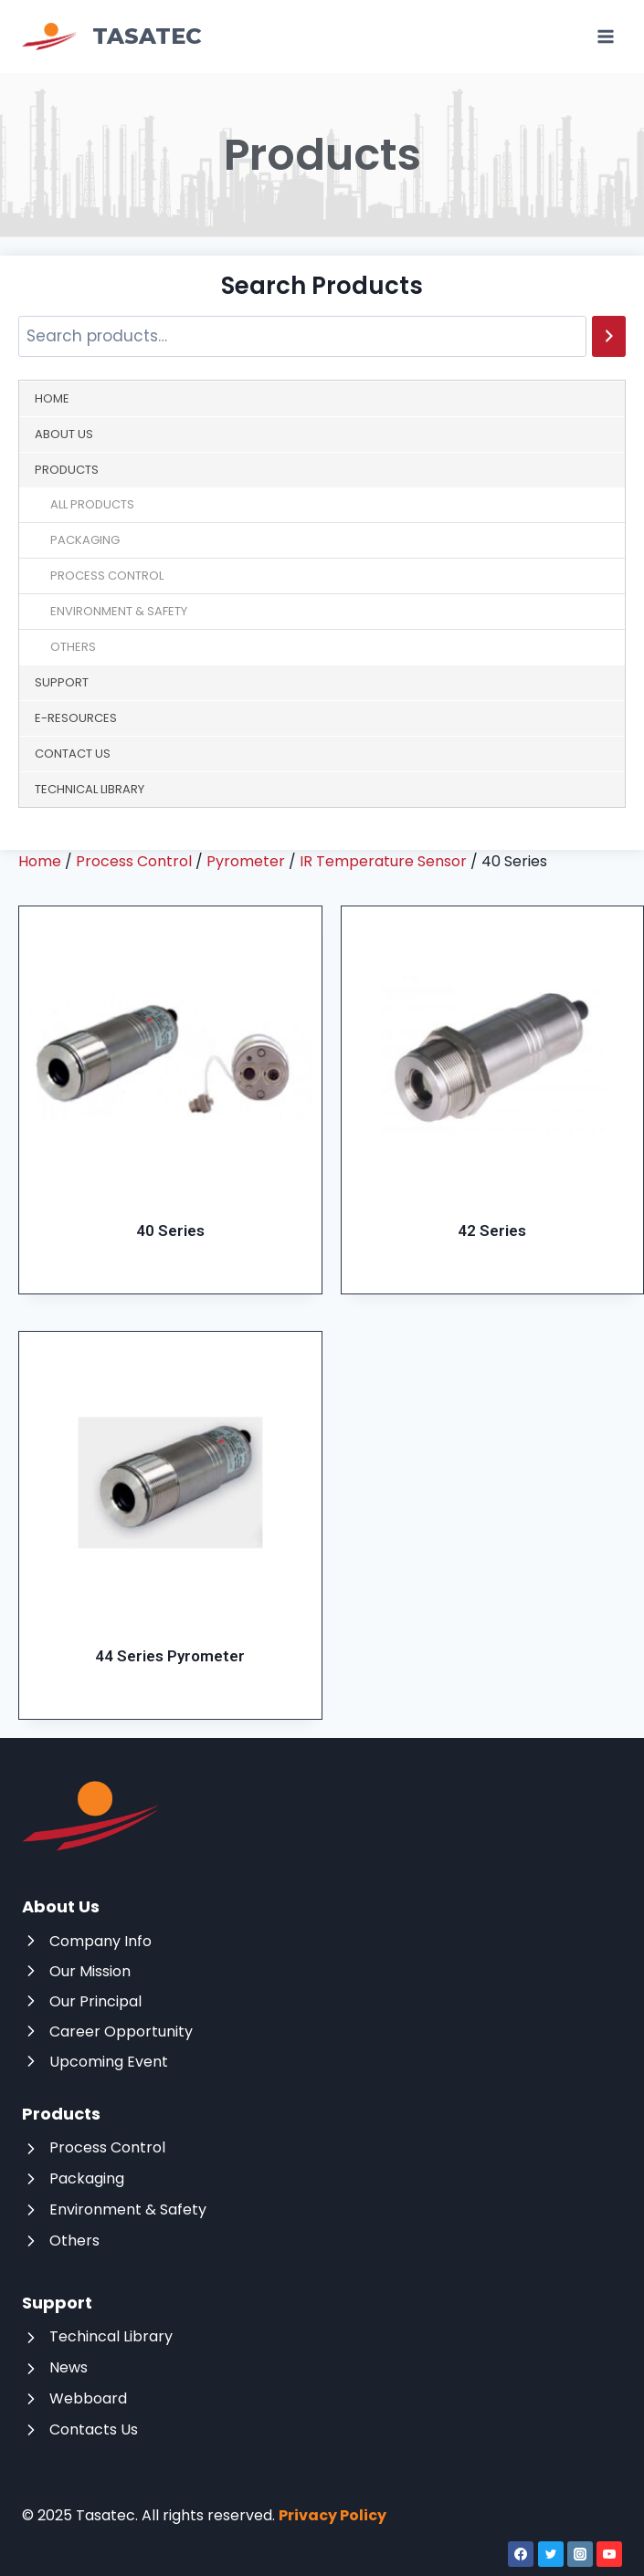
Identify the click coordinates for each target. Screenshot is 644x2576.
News (68, 2367)
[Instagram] (580, 2554)
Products (67, 469)
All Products (92, 504)
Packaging (85, 540)
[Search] (609, 336)
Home (52, 398)
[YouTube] (609, 2554)
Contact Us (73, 753)
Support (62, 682)
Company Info (100, 1941)
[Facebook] (520, 2554)
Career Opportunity (121, 2031)
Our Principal (95, 2001)
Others (73, 646)
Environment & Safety (118, 611)
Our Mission (90, 1971)
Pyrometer (245, 861)
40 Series (170, 1230)
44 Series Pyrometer (170, 1656)
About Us (64, 434)
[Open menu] (605, 36)
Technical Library (89, 789)
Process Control (107, 575)
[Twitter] (551, 2554)
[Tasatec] (112, 37)
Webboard (88, 2398)
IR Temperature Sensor (383, 861)
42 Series (492, 1230)
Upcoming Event (108, 2061)
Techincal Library (111, 2336)
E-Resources (76, 718)
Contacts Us (93, 2429)
